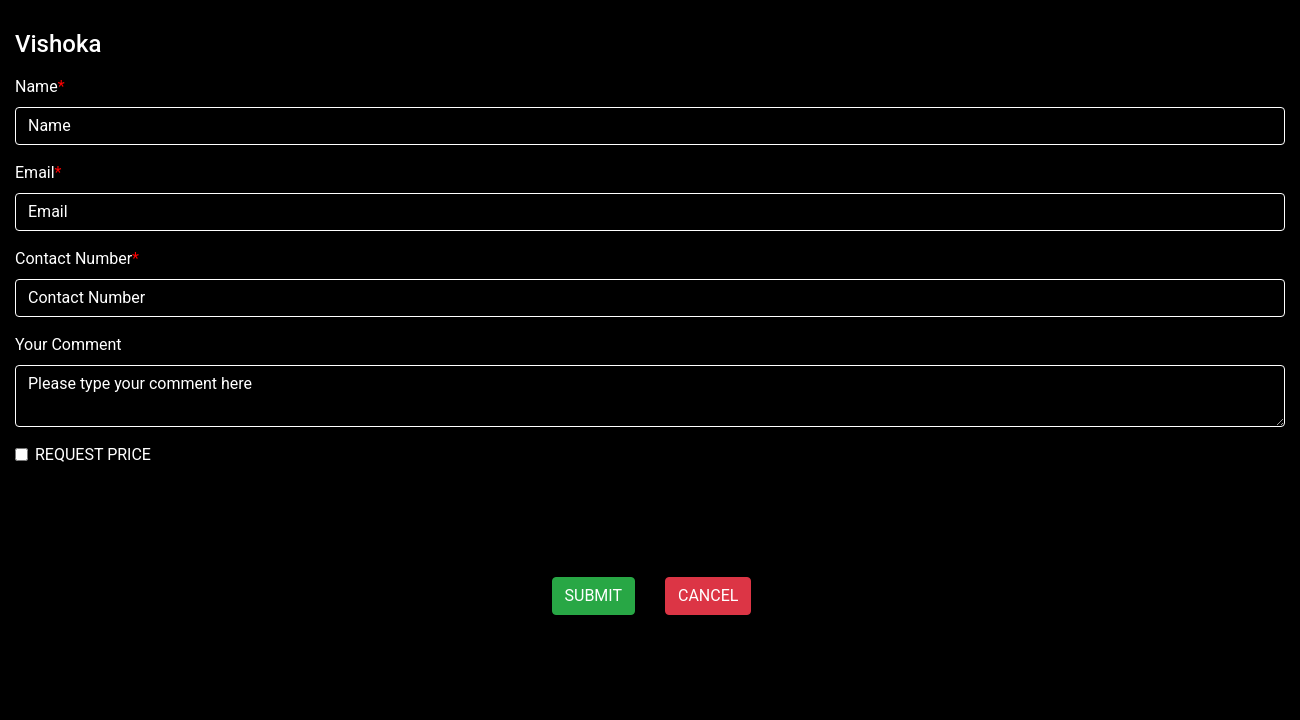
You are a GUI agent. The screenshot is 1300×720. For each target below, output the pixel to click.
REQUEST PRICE (93, 454)
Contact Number (77, 258)
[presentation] (152, 522)
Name (40, 86)
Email (38, 172)
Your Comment (68, 344)
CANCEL (708, 595)
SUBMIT (593, 595)
